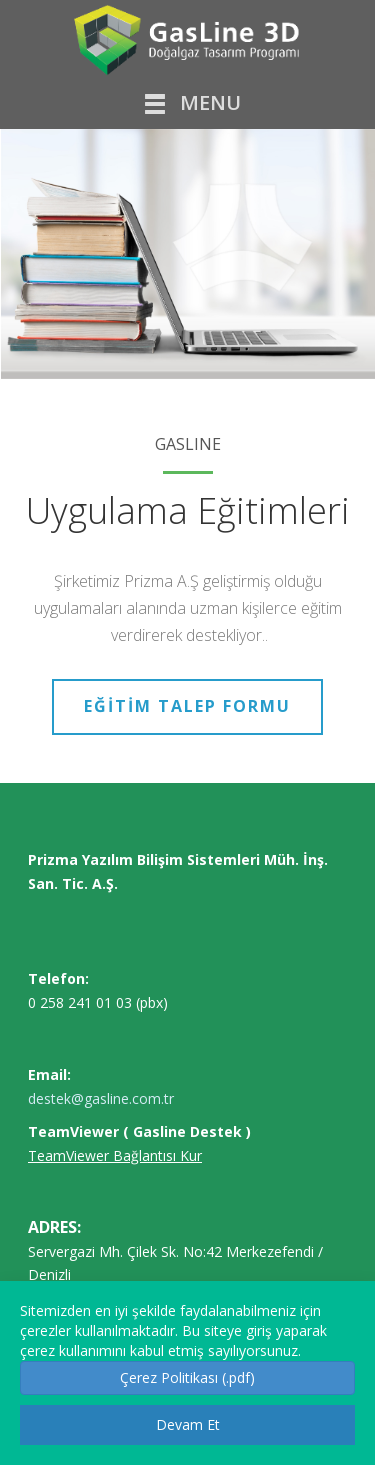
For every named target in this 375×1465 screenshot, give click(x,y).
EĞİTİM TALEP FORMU (187, 706)
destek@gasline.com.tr (101, 1098)
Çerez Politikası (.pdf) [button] (187, 1377)
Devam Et (188, 1424)
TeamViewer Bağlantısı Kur (115, 1155)
